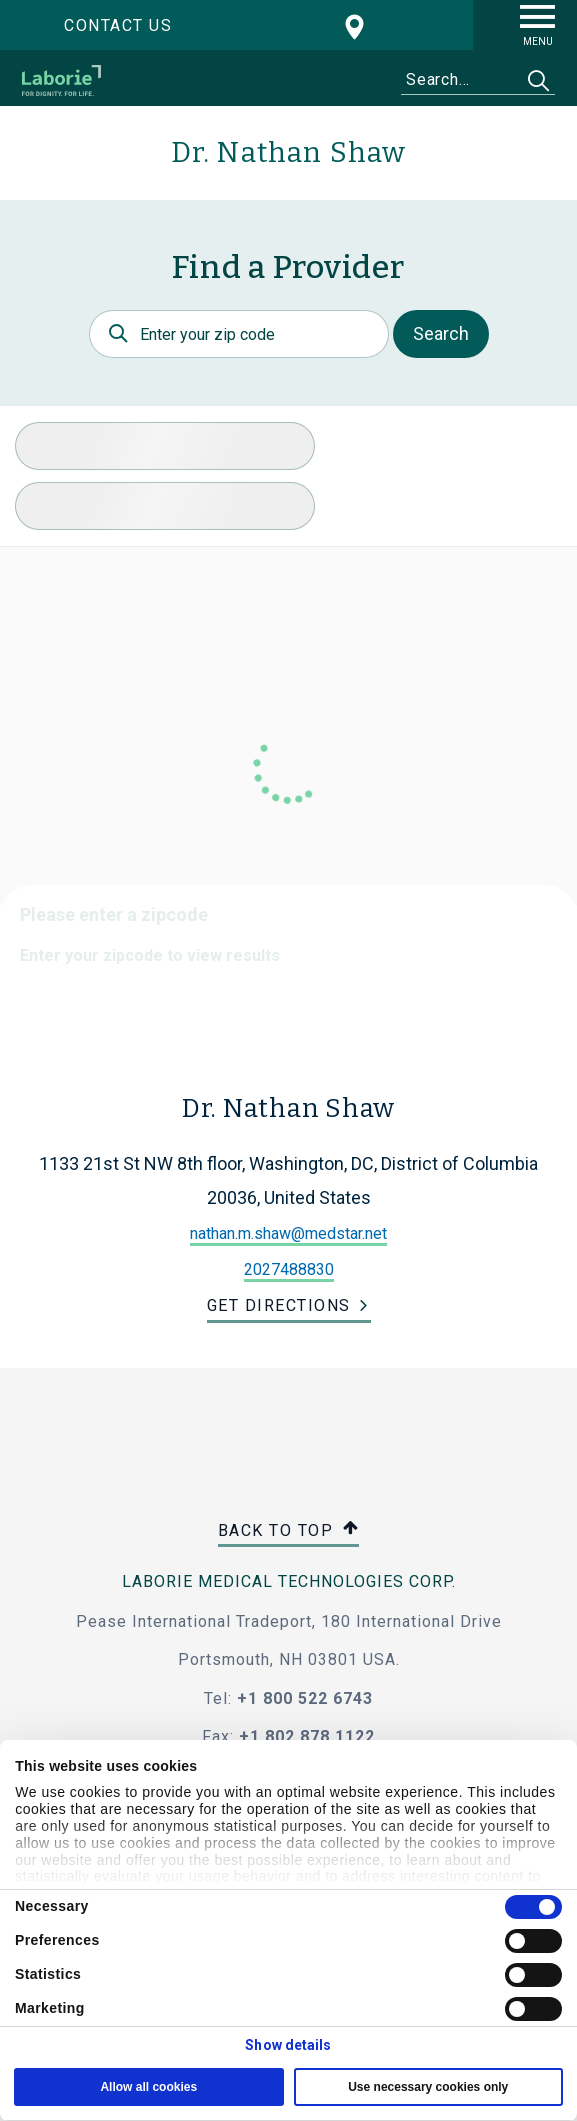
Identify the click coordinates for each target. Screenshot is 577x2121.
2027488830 (289, 1269)
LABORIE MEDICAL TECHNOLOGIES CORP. (289, 1581)
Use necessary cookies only (428, 2087)
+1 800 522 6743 (305, 1698)
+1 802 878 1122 (307, 1736)
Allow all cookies (148, 2087)
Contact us (118, 25)
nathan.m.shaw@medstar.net (288, 1233)
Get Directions (279, 1305)
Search (441, 333)
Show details (288, 2045)
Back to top (289, 1531)
